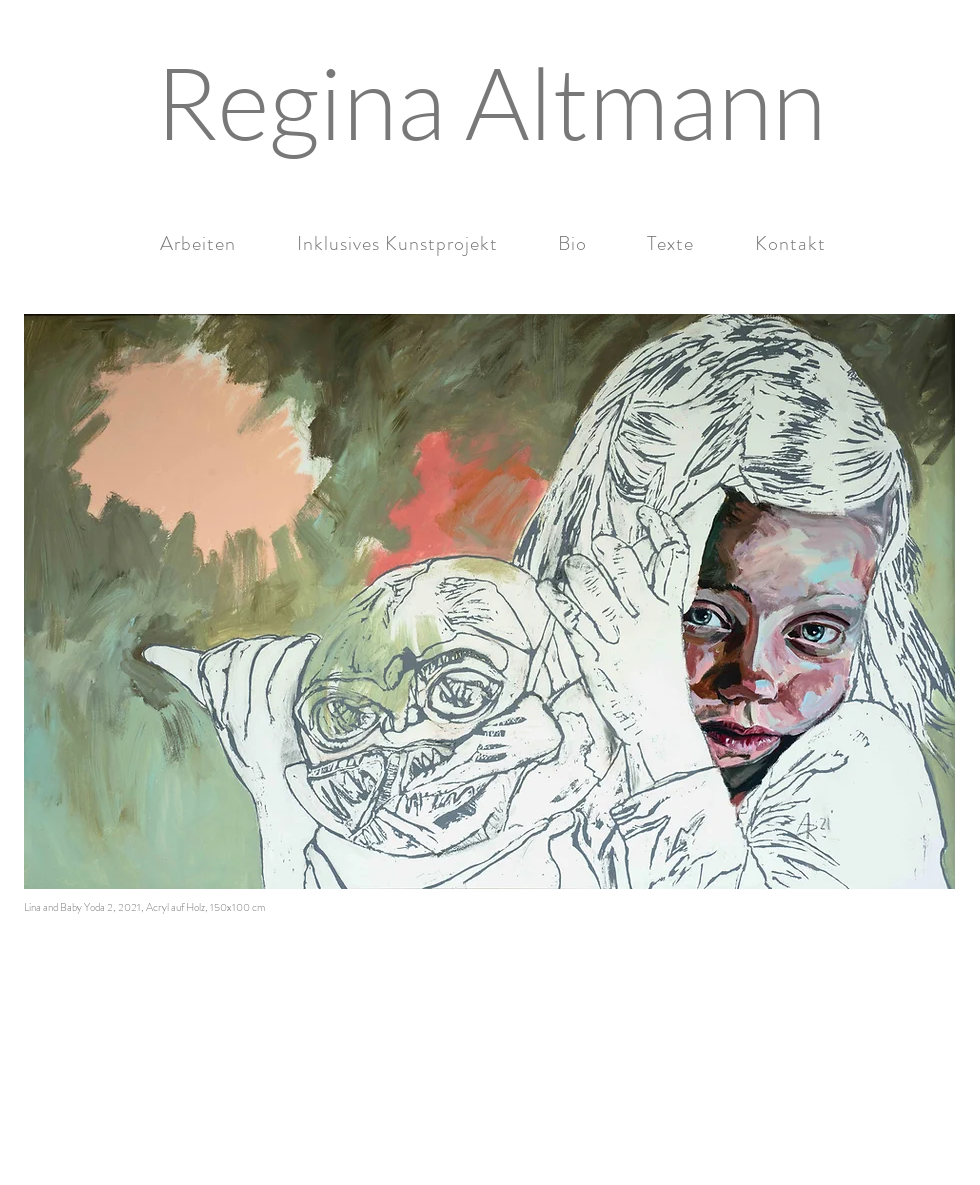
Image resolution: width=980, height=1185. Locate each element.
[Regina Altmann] (490, 102)
